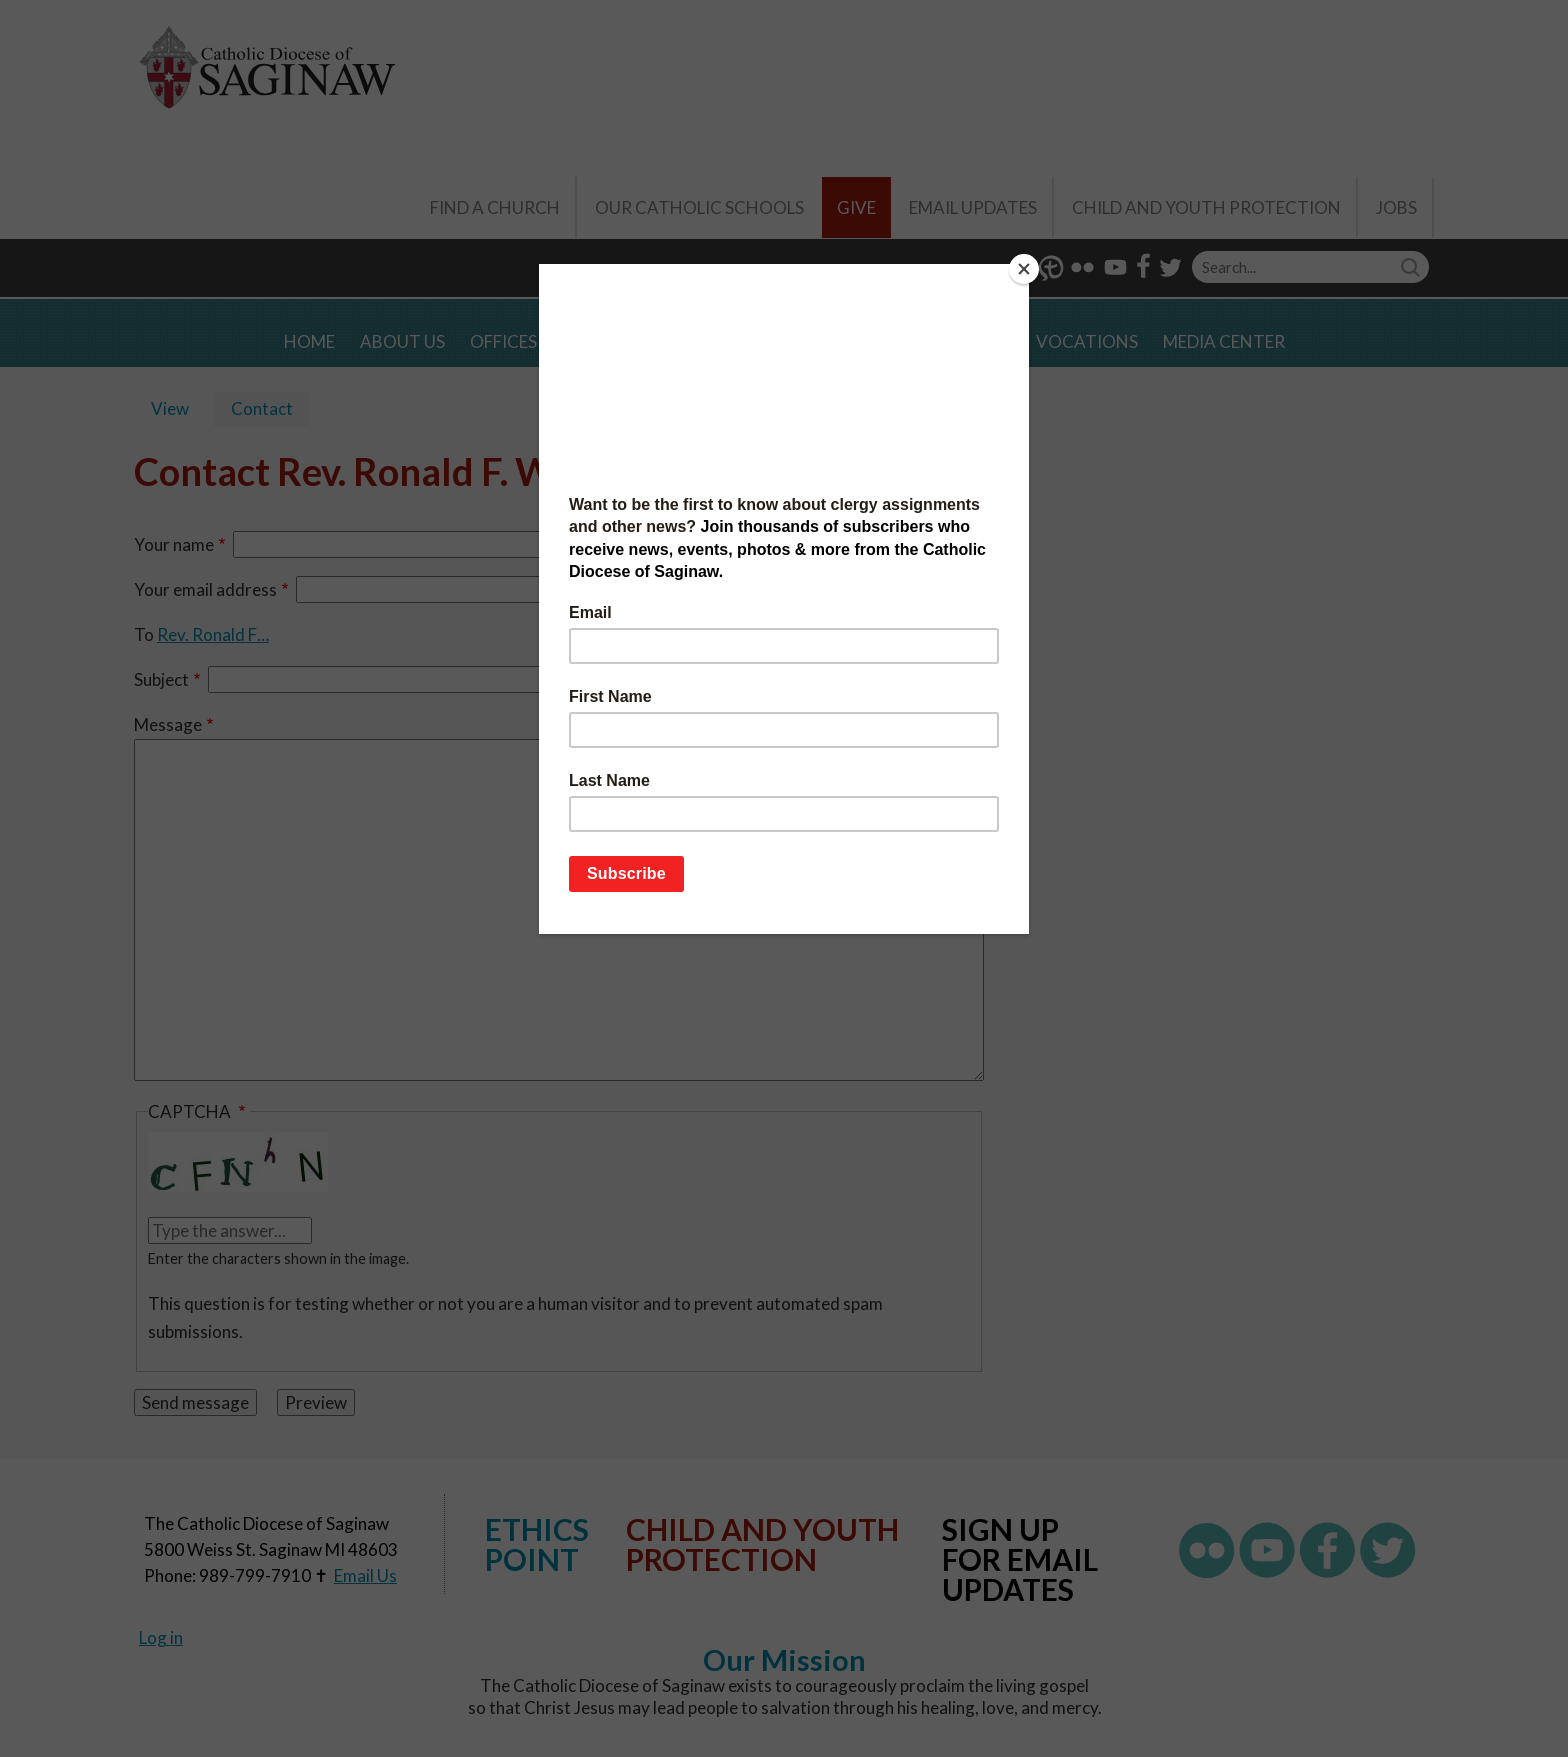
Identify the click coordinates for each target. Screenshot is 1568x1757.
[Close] (1024, 269)
